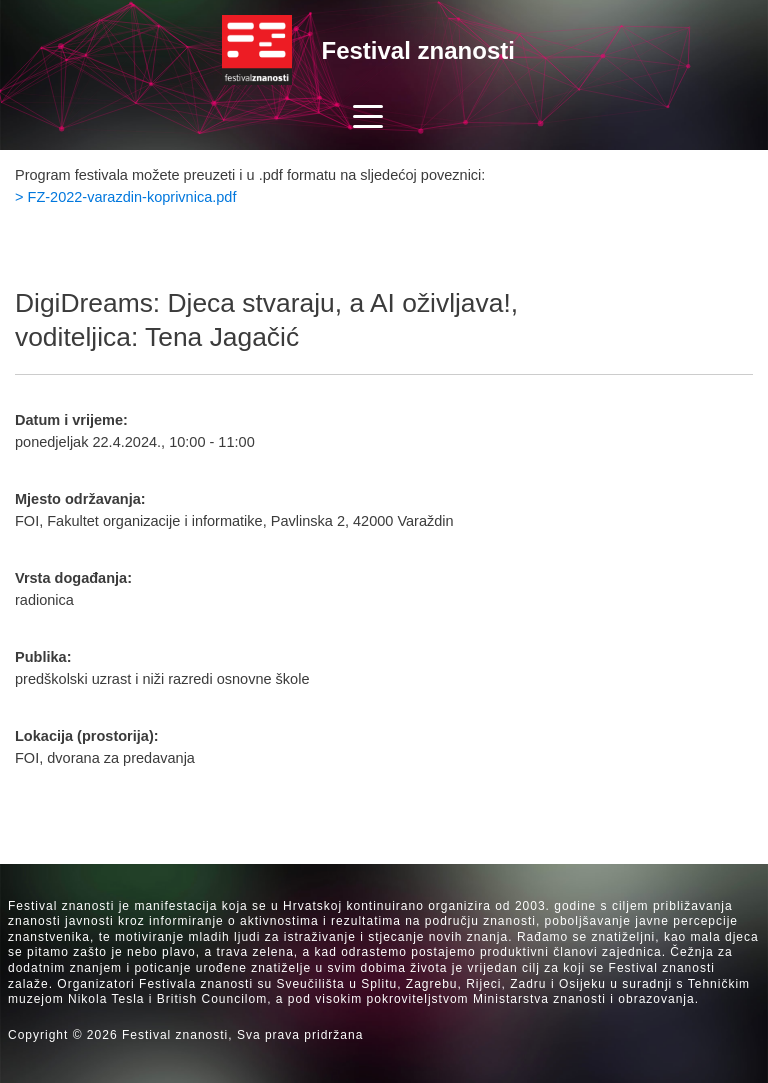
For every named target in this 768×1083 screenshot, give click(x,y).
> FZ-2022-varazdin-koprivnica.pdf (125, 197)
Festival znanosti (418, 50)
